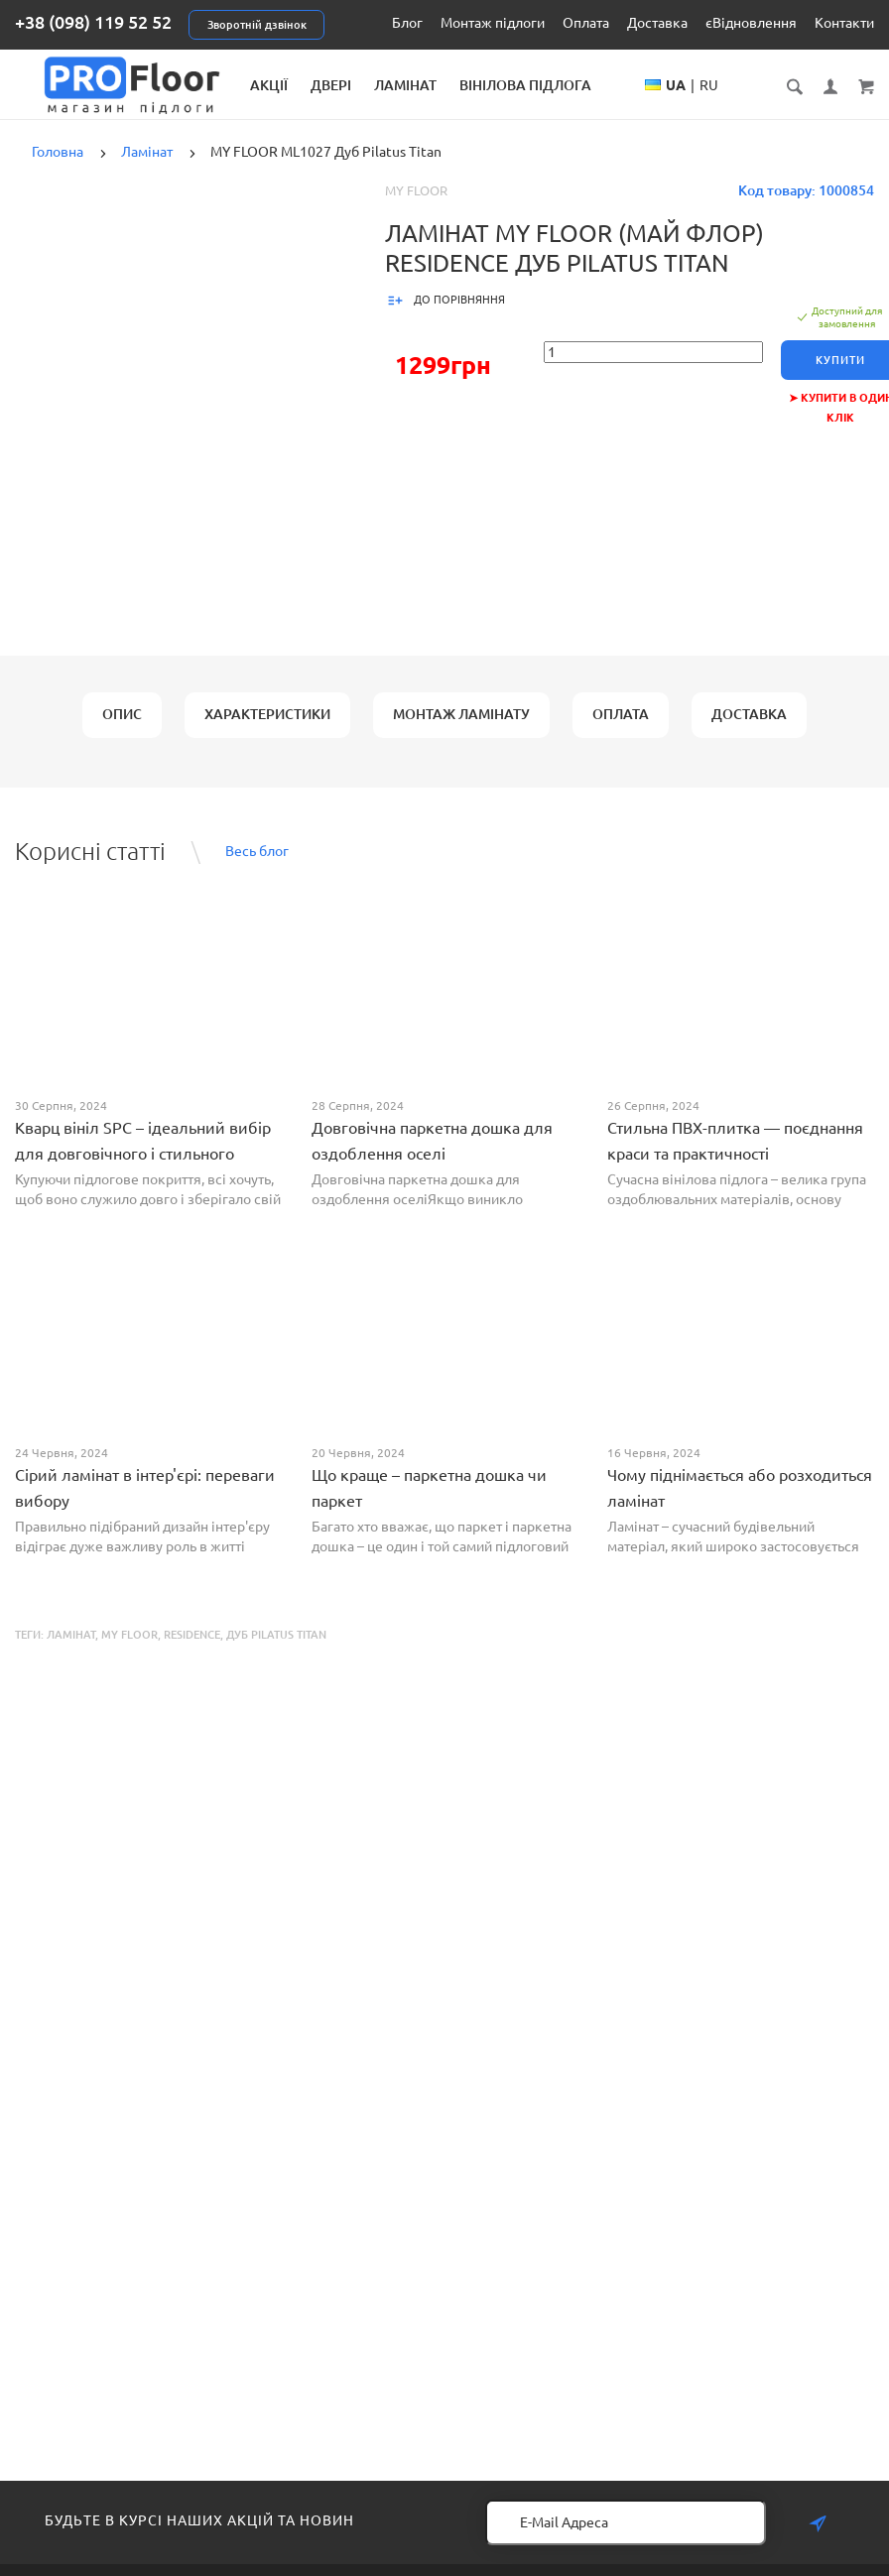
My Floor (416, 207)
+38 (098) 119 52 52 (93, 22)
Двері (413, 85)
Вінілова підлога (608, 85)
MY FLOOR (129, 1651)
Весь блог (257, 868)
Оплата (586, 23)
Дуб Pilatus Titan (276, 1651)
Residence (192, 1651)
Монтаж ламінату (461, 731)
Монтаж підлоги (493, 23)
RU (770, 105)
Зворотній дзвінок (257, 25)
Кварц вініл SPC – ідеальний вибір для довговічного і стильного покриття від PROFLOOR (143, 1170)
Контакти (844, 23)
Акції (351, 85)
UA (737, 105)
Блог (407, 23)
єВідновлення (751, 23)
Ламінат (487, 85)
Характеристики (267, 731)
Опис (122, 731)
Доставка (657, 23)
